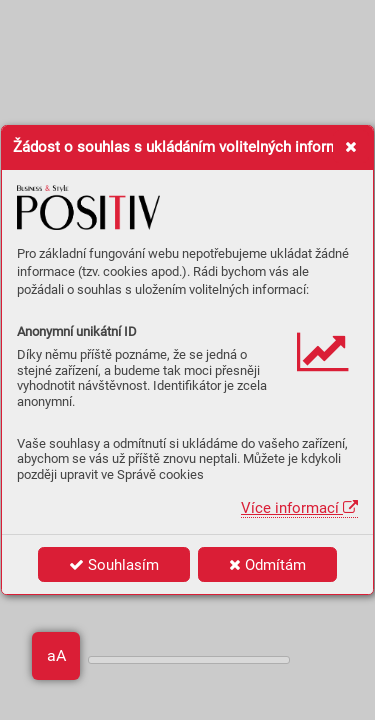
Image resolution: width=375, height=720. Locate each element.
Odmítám (267, 565)
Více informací (299, 508)
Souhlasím (114, 565)
